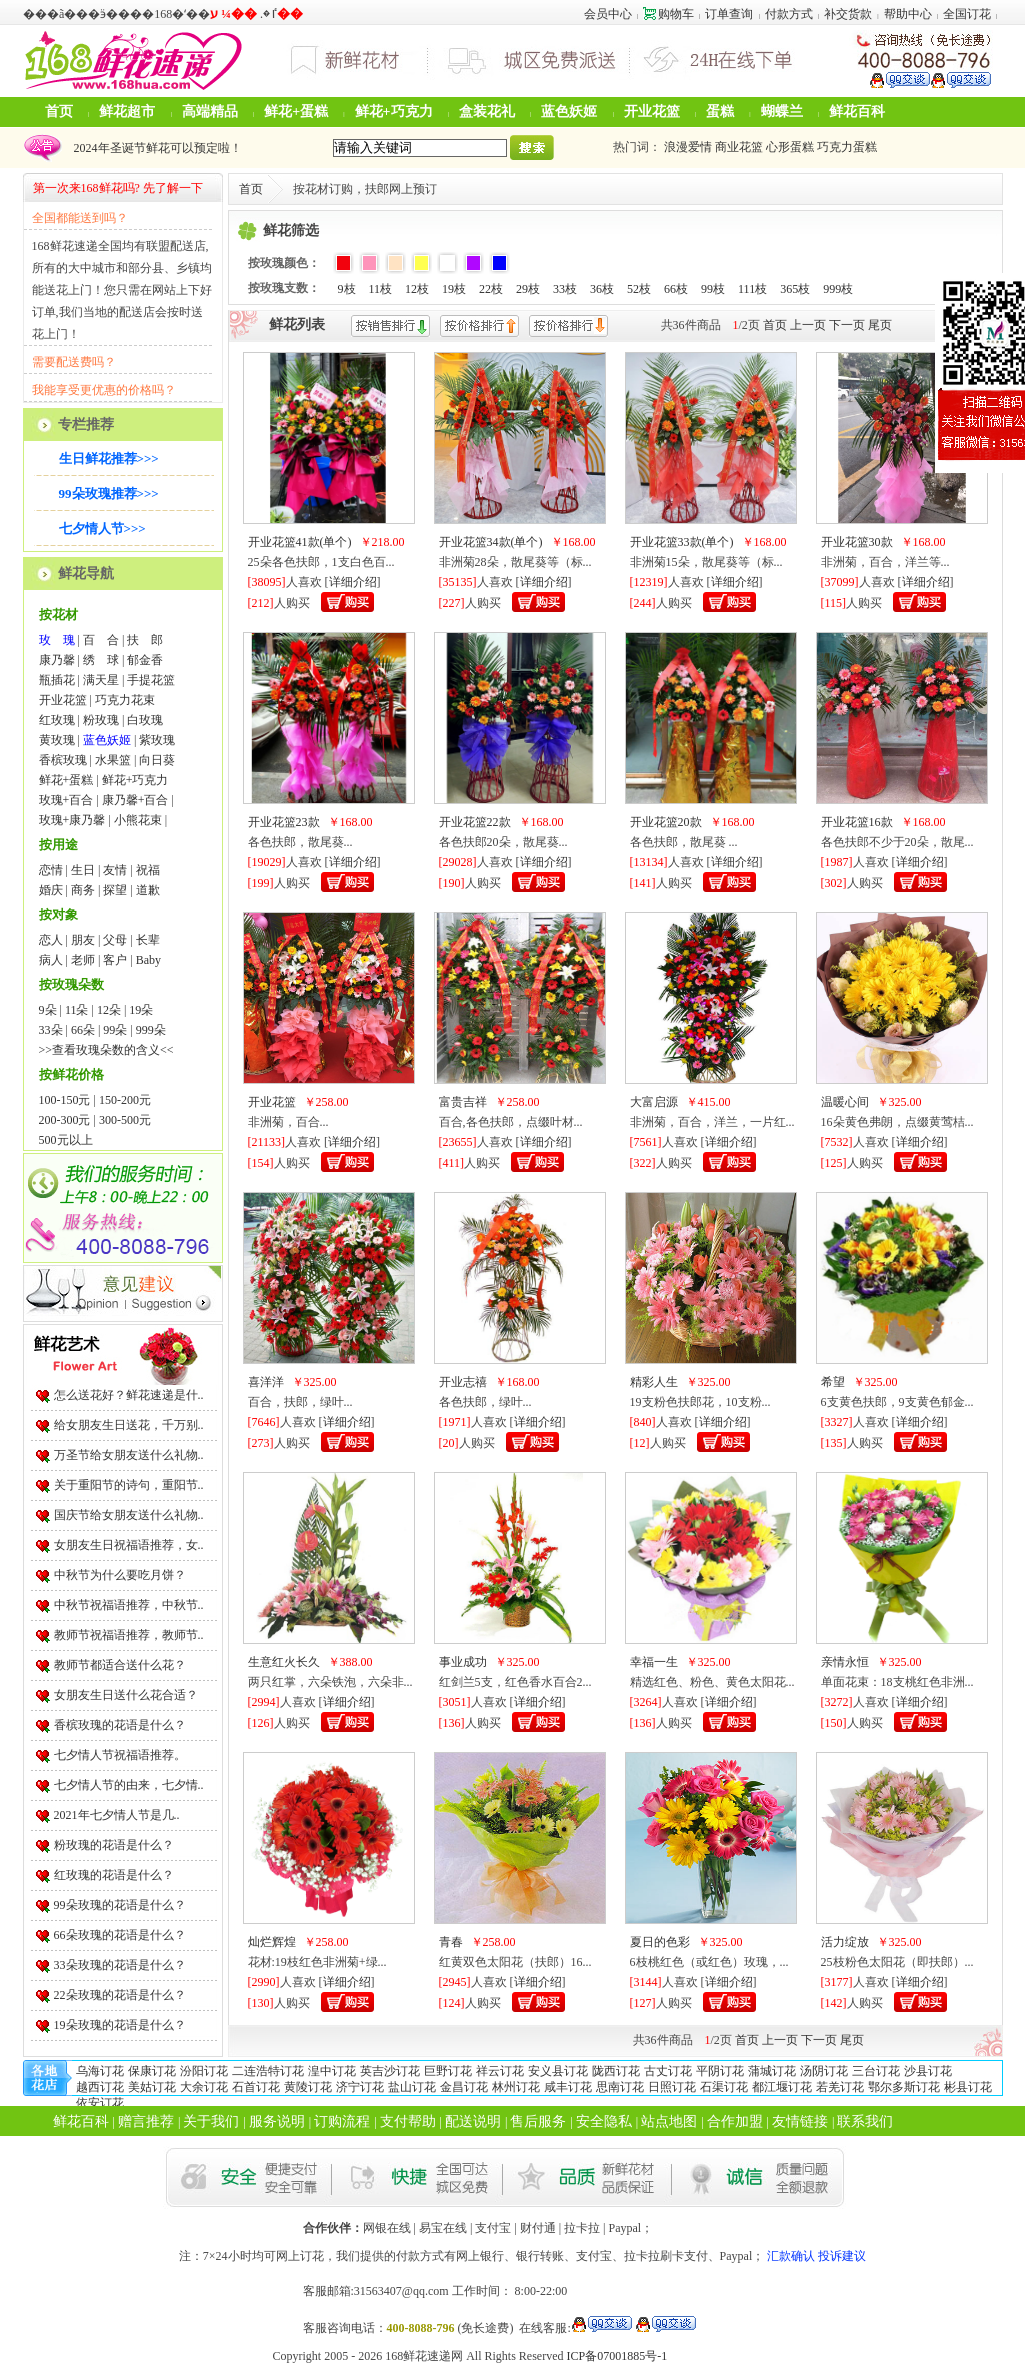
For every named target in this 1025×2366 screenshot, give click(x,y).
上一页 (808, 325)
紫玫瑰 (157, 740)
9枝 (347, 289)
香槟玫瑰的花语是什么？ (120, 1725)
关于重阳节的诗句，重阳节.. (129, 1485)
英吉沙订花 (390, 2071)
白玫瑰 (145, 720)
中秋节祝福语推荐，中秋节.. (129, 1605)
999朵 (151, 1030)
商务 (83, 890)
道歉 (148, 890)
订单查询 (729, 14)
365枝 (795, 289)
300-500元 (125, 1120)
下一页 (847, 325)
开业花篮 (652, 111)
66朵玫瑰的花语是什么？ (120, 1935)
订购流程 (342, 2121)
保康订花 (152, 2071)
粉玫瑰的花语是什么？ (114, 1845)
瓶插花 (57, 680)
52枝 (639, 289)
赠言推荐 (146, 2121)
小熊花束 (138, 820)
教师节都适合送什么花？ (120, 1665)
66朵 (83, 1030)
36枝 (602, 289)
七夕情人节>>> (102, 528)
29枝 (528, 289)
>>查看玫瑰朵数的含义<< (106, 1050)
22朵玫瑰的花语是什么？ (120, 1995)
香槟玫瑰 (63, 760)
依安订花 (100, 2103)
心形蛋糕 (790, 147)
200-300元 (65, 1120)
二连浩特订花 (268, 2071)
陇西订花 (616, 2071)
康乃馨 (57, 660)
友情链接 (800, 2121)
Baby (148, 960)
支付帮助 (408, 2121)
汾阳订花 (204, 2071)
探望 (115, 890)
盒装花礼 (487, 111)
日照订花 (672, 2087)
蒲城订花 (772, 2071)
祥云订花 (500, 2071)
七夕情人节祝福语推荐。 (120, 1755)
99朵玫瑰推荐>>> (109, 493)
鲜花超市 (127, 111)
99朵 (115, 1030)
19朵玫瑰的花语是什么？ (120, 2025)
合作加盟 (735, 2121)
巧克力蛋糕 (847, 147)
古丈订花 (668, 2071)
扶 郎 (145, 640)
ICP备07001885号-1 (617, 2356)
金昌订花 (464, 2087)
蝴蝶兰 (782, 111)
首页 (59, 111)
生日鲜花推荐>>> (109, 458)
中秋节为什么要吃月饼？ (120, 1575)
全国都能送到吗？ (80, 218)
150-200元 (125, 1100)
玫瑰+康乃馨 (72, 820)
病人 (51, 960)
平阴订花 (720, 2071)
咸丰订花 (568, 2087)
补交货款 (848, 14)
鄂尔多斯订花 (904, 2087)
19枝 (454, 289)
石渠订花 (724, 2087)
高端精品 (210, 111)
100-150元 (65, 1100)
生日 (83, 870)
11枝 (381, 289)
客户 (115, 960)
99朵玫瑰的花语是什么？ (120, 1905)
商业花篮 (739, 147)
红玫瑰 (57, 720)
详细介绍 (353, 582)
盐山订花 (412, 2087)
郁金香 (145, 660)
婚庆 (51, 890)
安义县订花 (558, 2071)
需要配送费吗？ (74, 362)
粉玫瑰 (101, 720)
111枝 (752, 289)
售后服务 (538, 2121)
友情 (115, 870)
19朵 (141, 1010)
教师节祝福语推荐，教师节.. (129, 1635)
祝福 (148, 870)
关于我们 (211, 2121)
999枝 (838, 289)
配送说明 (473, 2121)
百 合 (101, 640)
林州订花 (516, 2087)
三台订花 (876, 2071)
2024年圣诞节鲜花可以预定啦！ (155, 148)
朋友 (83, 940)
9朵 (48, 1010)
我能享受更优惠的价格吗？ (104, 390)
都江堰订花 (782, 2087)
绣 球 (101, 660)
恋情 (51, 870)
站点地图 (669, 2121)
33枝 (565, 289)
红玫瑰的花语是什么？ (114, 1875)
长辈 (148, 940)
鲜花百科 (857, 111)
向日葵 (157, 760)
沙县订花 (928, 2071)
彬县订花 (968, 2087)
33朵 (51, 1030)
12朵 (109, 1010)
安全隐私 (604, 2121)
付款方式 (789, 14)
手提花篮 (151, 680)
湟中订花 (332, 2071)
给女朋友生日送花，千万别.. (129, 1425)
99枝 (713, 289)
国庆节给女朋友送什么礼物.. (129, 1515)
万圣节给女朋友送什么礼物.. (129, 1455)
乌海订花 (100, 2071)
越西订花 (100, 2087)
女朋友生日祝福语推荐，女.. (129, 1545)
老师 (83, 960)
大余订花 (204, 2087)
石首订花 (256, 2087)
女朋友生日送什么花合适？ (126, 1695)
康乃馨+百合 (135, 800)
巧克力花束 (125, 700)
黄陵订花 (308, 2087)
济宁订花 (360, 2087)
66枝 (676, 289)
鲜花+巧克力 (394, 111)
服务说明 (277, 2121)
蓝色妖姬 (569, 111)
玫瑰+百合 (66, 800)
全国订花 (967, 14)
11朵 (77, 1010)
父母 (115, 940)
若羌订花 (840, 2087)
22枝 (491, 289)
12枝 (417, 289)
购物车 (668, 14)
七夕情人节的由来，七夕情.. (129, 1785)
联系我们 (865, 2121)
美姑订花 (152, 2087)
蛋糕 (720, 111)
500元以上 (66, 1140)
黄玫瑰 (57, 740)
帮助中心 (908, 14)
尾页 (880, 325)
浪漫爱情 (688, 147)
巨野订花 (448, 2071)
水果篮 (113, 760)
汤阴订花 (824, 2071)
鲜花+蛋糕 (296, 111)
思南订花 (620, 2087)
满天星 (101, 680)
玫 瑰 (57, 640)
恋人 (51, 940)
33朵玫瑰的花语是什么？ (120, 1965)
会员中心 (608, 14)
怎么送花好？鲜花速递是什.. (129, 1395)
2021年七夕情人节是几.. (117, 1815)
